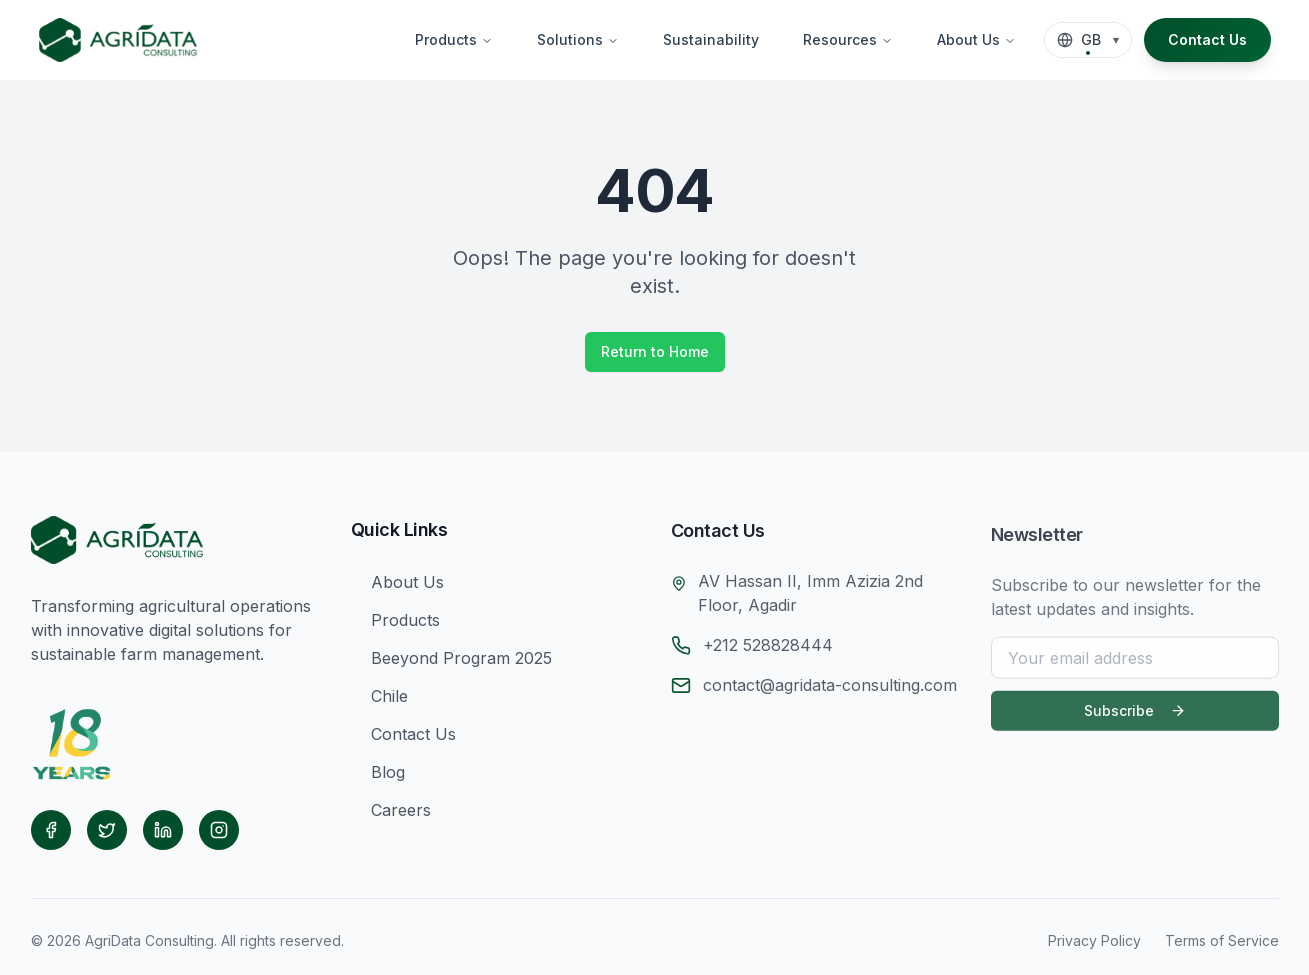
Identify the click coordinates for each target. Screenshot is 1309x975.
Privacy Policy (1094, 940)
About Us (976, 39)
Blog (378, 776)
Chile (379, 700)
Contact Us (1207, 39)
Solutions (578, 39)
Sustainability (711, 39)
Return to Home (655, 351)
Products (454, 39)
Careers (391, 814)
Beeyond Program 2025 (451, 662)
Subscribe (1135, 718)
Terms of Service (1222, 940)
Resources (848, 39)
